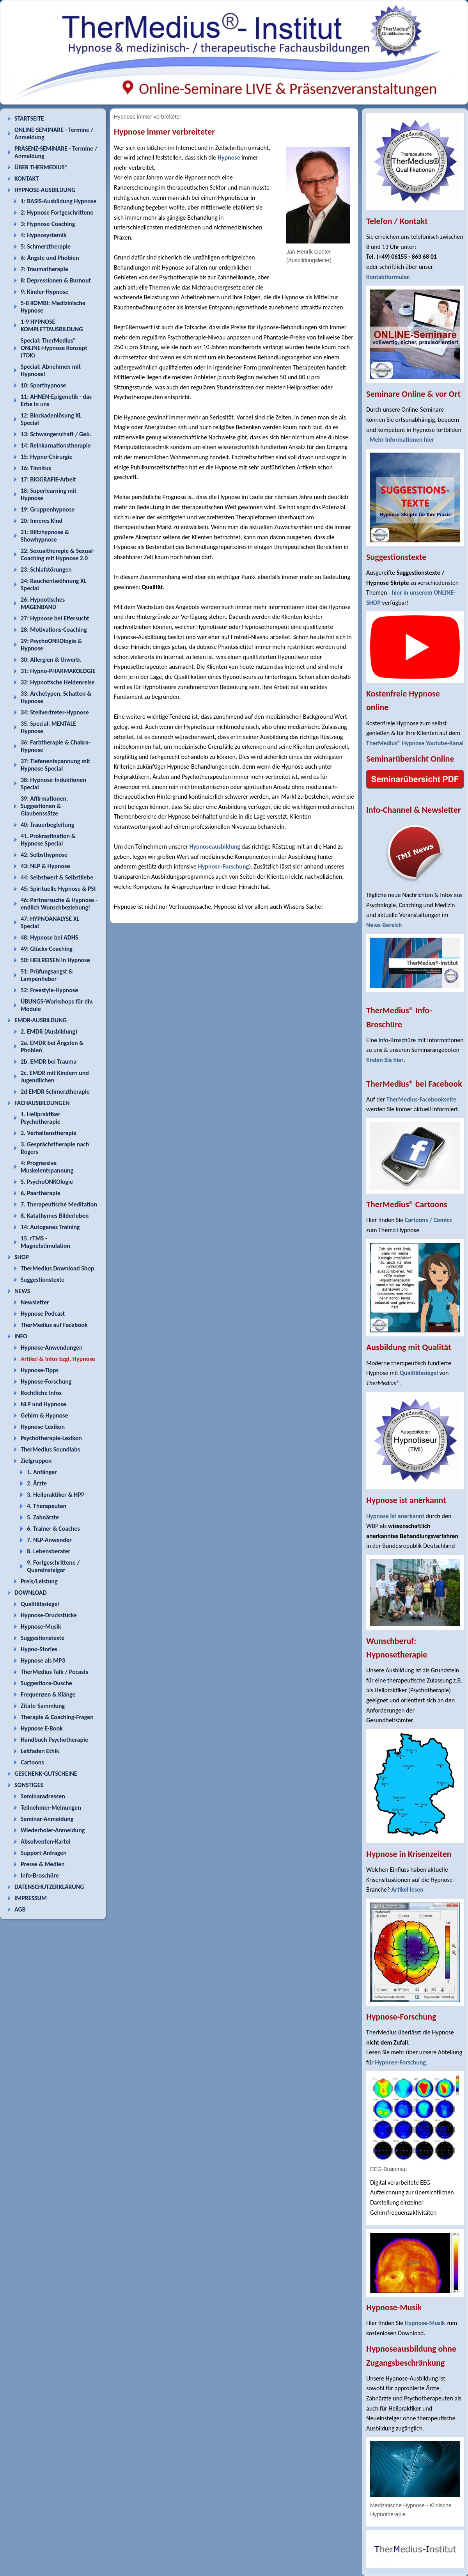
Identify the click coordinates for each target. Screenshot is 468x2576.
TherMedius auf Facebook (54, 1325)
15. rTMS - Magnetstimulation (45, 1242)
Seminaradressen (43, 1796)
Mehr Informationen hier (402, 439)
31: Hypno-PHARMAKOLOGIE (58, 671)
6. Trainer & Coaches (53, 1528)
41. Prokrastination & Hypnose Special (48, 839)
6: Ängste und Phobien (50, 257)
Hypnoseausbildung (214, 846)
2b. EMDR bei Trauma (48, 1061)
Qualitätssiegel (40, 1604)
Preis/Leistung (39, 1581)
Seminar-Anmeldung (47, 1819)
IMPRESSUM (30, 1898)
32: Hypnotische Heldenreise (58, 682)
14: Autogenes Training (50, 1227)
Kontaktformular (387, 277)
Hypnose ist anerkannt (395, 1516)
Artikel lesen (407, 1889)
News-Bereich (384, 925)
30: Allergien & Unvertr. (51, 659)
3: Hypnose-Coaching (48, 223)
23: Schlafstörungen (46, 569)
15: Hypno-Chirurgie (47, 456)
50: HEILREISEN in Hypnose (55, 960)
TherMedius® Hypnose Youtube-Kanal (415, 743)
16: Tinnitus (36, 468)
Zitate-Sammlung (43, 1705)
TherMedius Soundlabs (50, 1449)
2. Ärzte (37, 1483)
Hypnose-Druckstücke (49, 1615)
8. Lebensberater (48, 1551)
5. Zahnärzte (43, 1517)
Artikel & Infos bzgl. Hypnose (58, 1359)
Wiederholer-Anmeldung (53, 1830)
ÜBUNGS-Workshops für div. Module (57, 1005)
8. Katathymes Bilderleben (55, 1215)
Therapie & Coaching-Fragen (57, 1717)
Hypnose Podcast (43, 1313)
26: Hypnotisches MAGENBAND (43, 603)
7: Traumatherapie (44, 269)
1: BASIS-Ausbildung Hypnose (58, 201)
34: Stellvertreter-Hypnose (55, 712)
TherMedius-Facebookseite (421, 1099)
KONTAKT (26, 178)
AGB (20, 1909)
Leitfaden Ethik (40, 1751)
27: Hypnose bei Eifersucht (55, 618)
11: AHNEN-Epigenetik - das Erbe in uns (56, 400)
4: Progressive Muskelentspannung (47, 1166)
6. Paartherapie (40, 1193)
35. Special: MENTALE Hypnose (48, 727)
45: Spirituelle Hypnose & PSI (58, 888)
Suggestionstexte (42, 1279)
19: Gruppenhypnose (48, 509)
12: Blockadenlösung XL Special (51, 419)
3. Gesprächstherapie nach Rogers (55, 1148)
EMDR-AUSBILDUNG (40, 1020)
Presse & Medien (43, 1864)
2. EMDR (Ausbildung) (49, 1031)
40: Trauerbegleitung (47, 824)
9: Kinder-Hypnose (44, 291)
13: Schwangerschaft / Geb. (56, 434)
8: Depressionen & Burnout (56, 280)
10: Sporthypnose (43, 385)
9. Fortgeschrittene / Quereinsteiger (53, 1566)
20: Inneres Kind (41, 520)
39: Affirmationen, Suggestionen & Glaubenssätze (44, 806)
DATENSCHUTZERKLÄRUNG (49, 1886)
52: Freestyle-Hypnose (49, 990)
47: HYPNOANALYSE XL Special (50, 922)
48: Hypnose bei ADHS (49, 937)
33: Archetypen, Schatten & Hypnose (56, 697)
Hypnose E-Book (42, 1728)
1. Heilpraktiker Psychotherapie (40, 1117)
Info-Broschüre (40, 1875)
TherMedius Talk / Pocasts (54, 1671)
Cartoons (32, 1762)
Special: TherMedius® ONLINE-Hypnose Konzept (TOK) (54, 348)
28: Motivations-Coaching (54, 629)
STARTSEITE (29, 118)
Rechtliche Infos (41, 1392)
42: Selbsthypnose (44, 854)
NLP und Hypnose (43, 1404)
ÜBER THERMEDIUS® (41, 167)
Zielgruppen (36, 1460)
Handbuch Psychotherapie (54, 1739)
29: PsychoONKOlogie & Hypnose (51, 644)
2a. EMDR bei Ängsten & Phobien (52, 1046)
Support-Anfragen (44, 1852)
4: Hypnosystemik (43, 235)
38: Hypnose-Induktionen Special (53, 783)
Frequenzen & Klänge (48, 1694)
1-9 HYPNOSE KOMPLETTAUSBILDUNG (52, 325)
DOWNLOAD (30, 1592)
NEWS (22, 1291)
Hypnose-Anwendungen (52, 1347)
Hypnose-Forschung (46, 1381)
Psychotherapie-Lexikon (51, 1438)
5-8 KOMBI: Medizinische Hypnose (53, 306)
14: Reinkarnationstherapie (56, 445)
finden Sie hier (385, 1060)
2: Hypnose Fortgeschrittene (57, 212)
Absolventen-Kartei (45, 1841)
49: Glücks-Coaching (47, 948)
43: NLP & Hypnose (45, 866)
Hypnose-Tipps (39, 1370)
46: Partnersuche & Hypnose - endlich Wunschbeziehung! (59, 903)
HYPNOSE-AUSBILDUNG (44, 190)
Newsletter (35, 1302)
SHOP (21, 1257)
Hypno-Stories (39, 1649)
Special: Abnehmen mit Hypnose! (51, 370)
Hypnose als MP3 (43, 1660)
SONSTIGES (28, 1785)
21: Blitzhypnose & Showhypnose (45, 535)
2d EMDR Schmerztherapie (55, 1091)
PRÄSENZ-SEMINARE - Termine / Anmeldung (56, 152)
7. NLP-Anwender (49, 1540)
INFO (20, 1336)
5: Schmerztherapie (46, 246)
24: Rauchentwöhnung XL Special (54, 584)
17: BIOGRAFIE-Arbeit (48, 479)
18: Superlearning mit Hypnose (48, 494)
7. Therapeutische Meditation (59, 1204)
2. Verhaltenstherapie (48, 1133)
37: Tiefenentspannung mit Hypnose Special (55, 764)
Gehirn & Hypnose (44, 1415)
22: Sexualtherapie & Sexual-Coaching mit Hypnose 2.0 (58, 554)
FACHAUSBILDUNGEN (42, 1103)
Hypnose (229, 157)
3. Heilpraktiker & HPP (55, 1494)
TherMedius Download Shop (57, 1268)
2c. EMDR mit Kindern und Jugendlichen (55, 1076)
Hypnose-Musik (41, 1626)
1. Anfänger (42, 1472)
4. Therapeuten (46, 1506)
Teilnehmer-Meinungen (51, 1807)
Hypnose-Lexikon (43, 1426)
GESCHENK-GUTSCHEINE (45, 1773)
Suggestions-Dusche (46, 1683)
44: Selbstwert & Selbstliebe (57, 877)
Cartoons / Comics (428, 1220)
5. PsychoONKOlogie (47, 1181)
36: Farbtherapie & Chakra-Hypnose (55, 746)
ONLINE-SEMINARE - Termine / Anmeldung (53, 133)
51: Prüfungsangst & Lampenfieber (47, 975)
